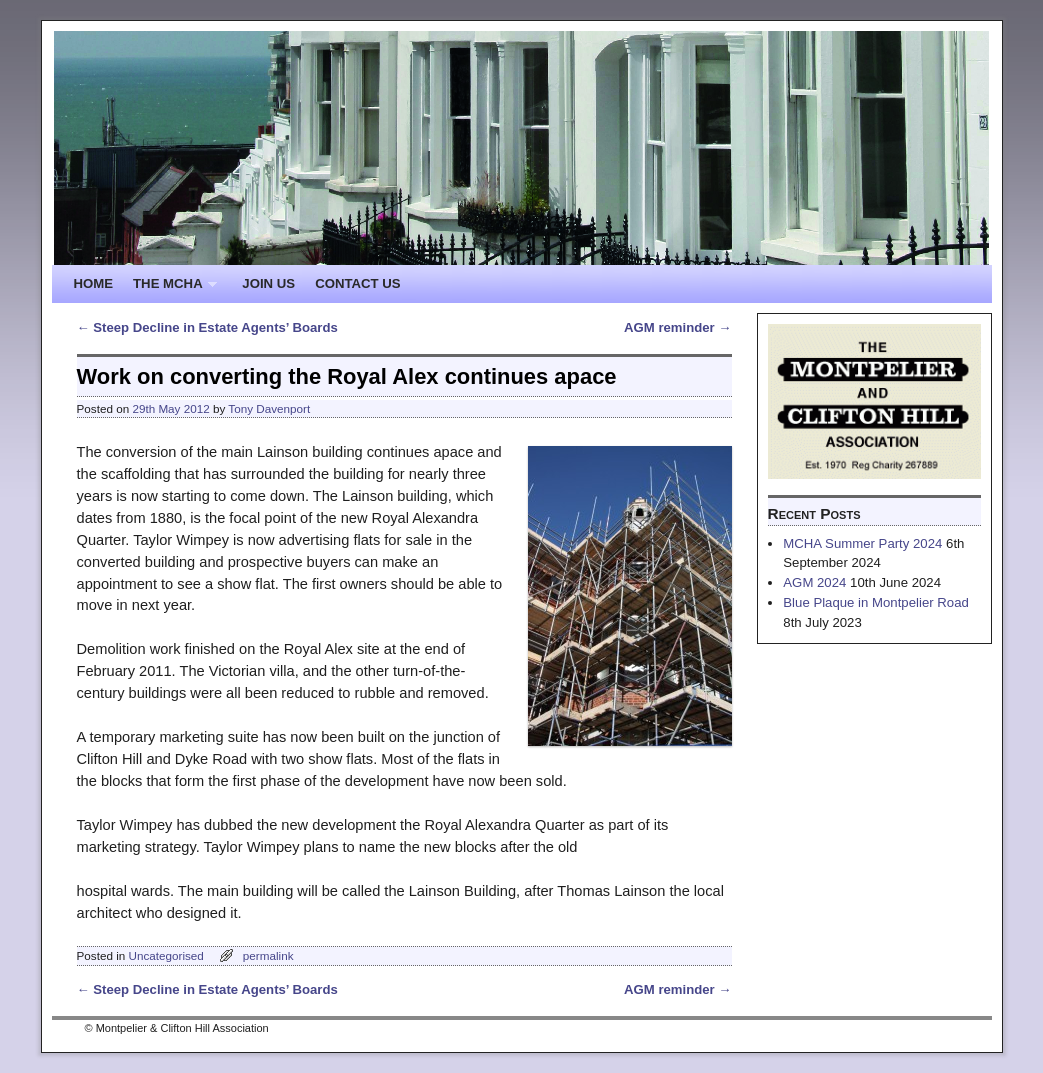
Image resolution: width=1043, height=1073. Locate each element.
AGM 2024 (814, 582)
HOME (94, 283)
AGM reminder (677, 327)
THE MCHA (170, 289)
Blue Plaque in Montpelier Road (875, 602)
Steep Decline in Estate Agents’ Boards (207, 327)
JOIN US (268, 283)
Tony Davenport (269, 408)
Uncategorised (165, 955)
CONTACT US (357, 283)
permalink (268, 955)
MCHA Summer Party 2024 (862, 543)
